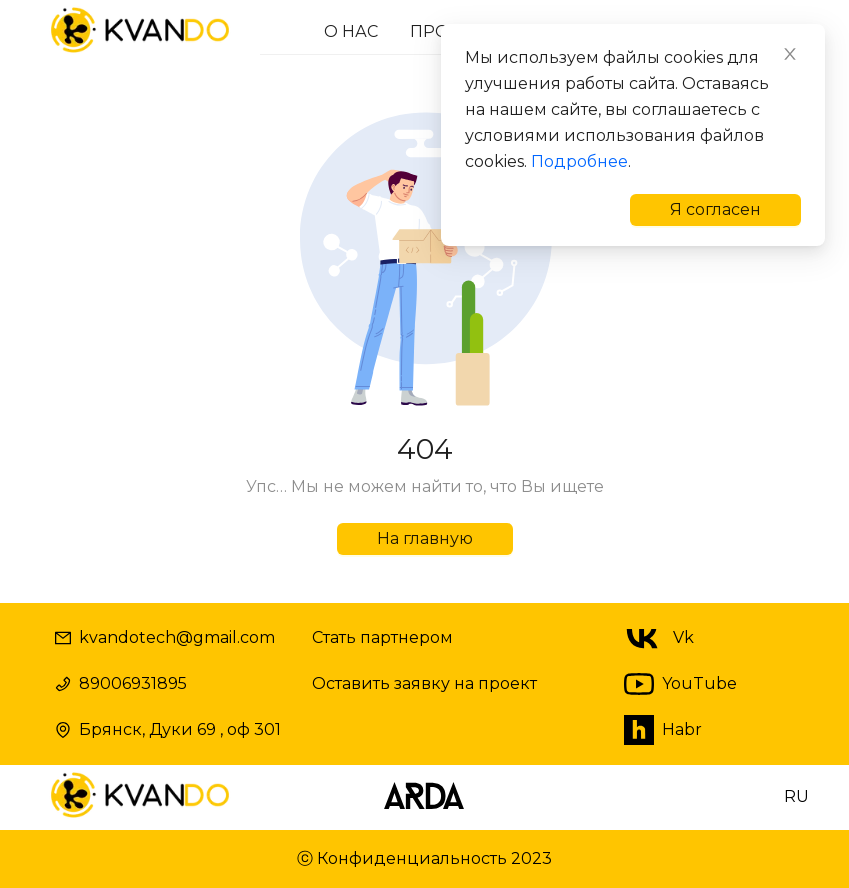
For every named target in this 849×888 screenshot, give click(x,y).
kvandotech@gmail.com (165, 637)
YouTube (680, 684)
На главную (425, 538)
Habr (663, 730)
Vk (656, 638)
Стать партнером (382, 637)
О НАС (351, 31)
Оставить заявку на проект (424, 683)
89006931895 (121, 683)
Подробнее (579, 161)
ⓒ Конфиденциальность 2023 (424, 858)
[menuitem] (351, 32)
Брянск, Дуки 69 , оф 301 (168, 729)
